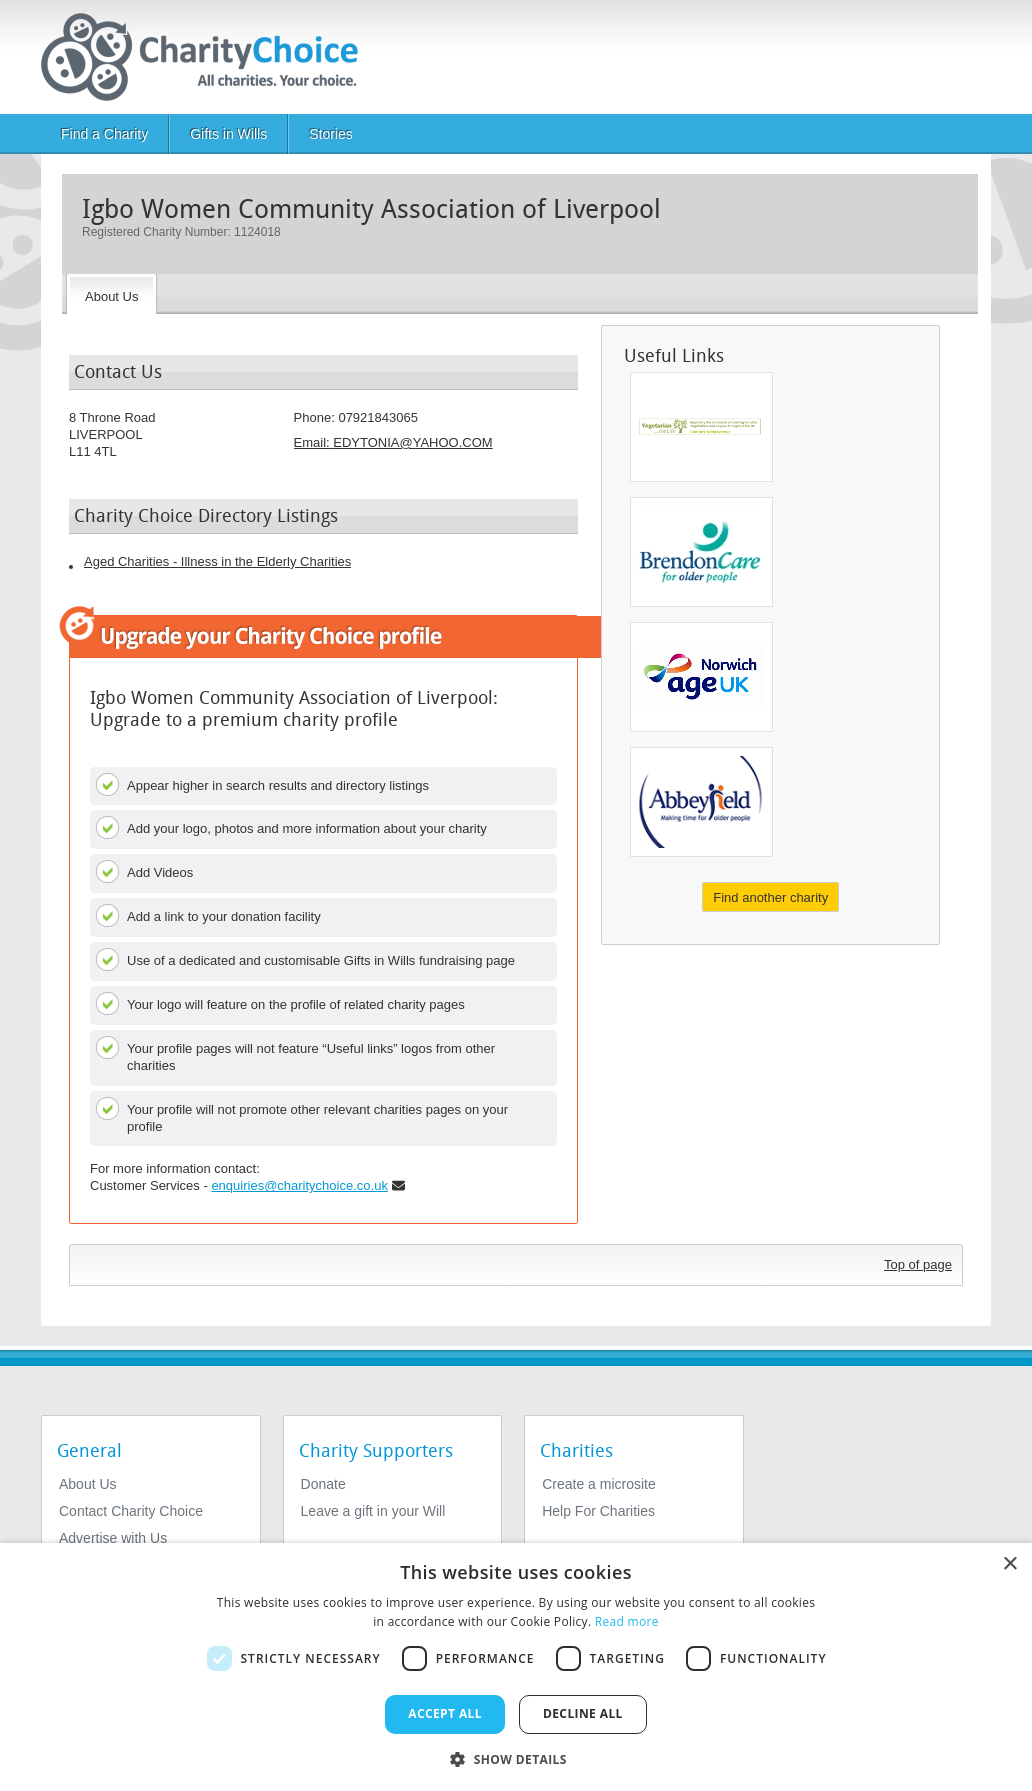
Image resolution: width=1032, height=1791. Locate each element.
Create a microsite (599, 1484)
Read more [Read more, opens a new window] (627, 1621)
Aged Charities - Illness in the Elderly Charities (217, 561)
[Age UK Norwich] (701, 677)
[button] (516, 1758)
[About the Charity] (111, 294)
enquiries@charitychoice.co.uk (299, 1185)
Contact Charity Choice (131, 1511)
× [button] (1009, 1564)
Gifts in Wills (228, 134)
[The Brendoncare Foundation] (701, 552)
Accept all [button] (445, 1713)
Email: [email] (393, 442)
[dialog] (516, 1667)
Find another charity (770, 897)
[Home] (207, 57)
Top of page (918, 1264)
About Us (88, 1484)
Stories (331, 134)
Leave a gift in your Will (373, 1511)
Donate (323, 1484)
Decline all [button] (583, 1713)
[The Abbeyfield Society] (701, 802)
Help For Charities (598, 1511)
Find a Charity (104, 134)
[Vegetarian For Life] (701, 427)
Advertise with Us (113, 1538)
